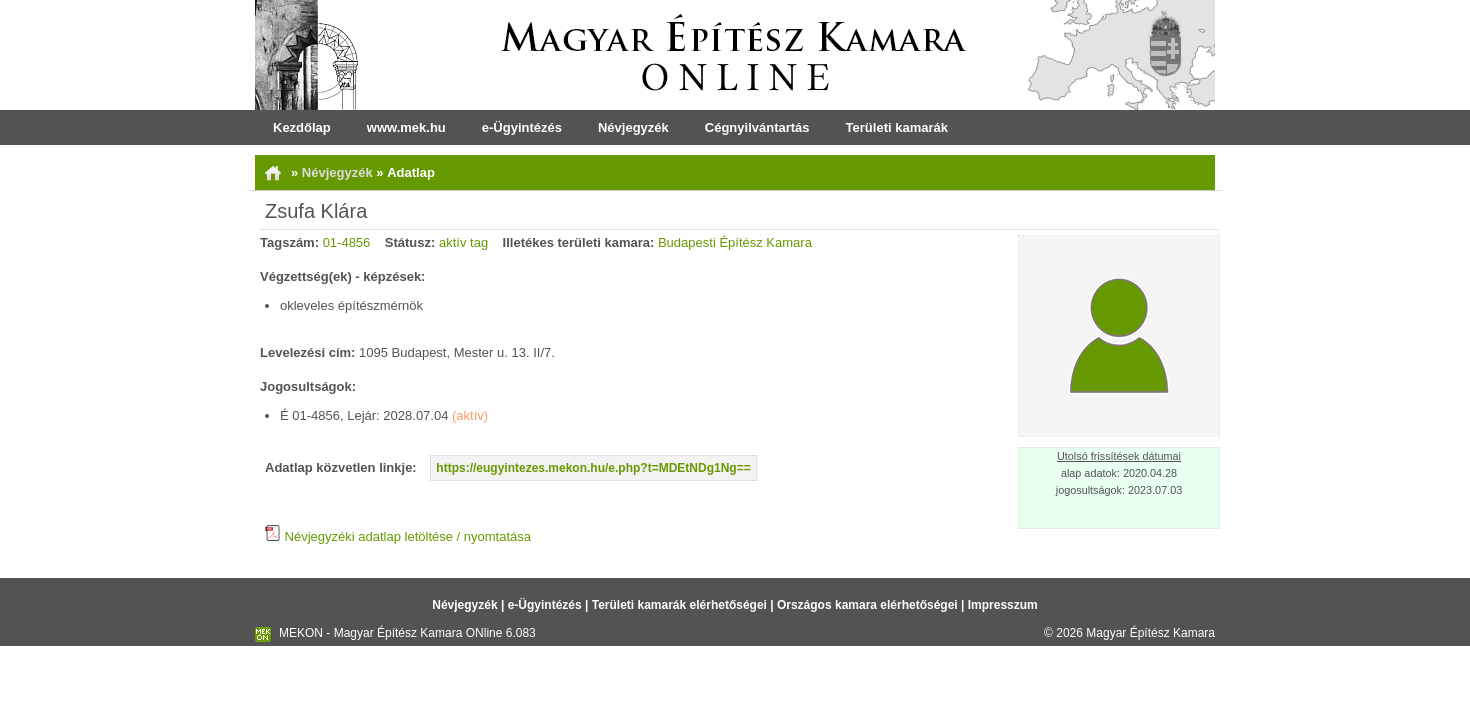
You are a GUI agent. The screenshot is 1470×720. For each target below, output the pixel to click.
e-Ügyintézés (522, 127)
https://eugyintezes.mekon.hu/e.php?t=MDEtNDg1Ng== (593, 468)
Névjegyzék (633, 127)
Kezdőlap (302, 127)
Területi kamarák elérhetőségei (679, 605)
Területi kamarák (897, 127)
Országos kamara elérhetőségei (867, 605)
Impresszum (1003, 605)
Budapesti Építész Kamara (735, 242)
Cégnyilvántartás (757, 127)
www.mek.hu (406, 127)
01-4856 (347, 242)
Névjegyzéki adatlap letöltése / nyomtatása (398, 536)
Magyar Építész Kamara (1150, 633)
